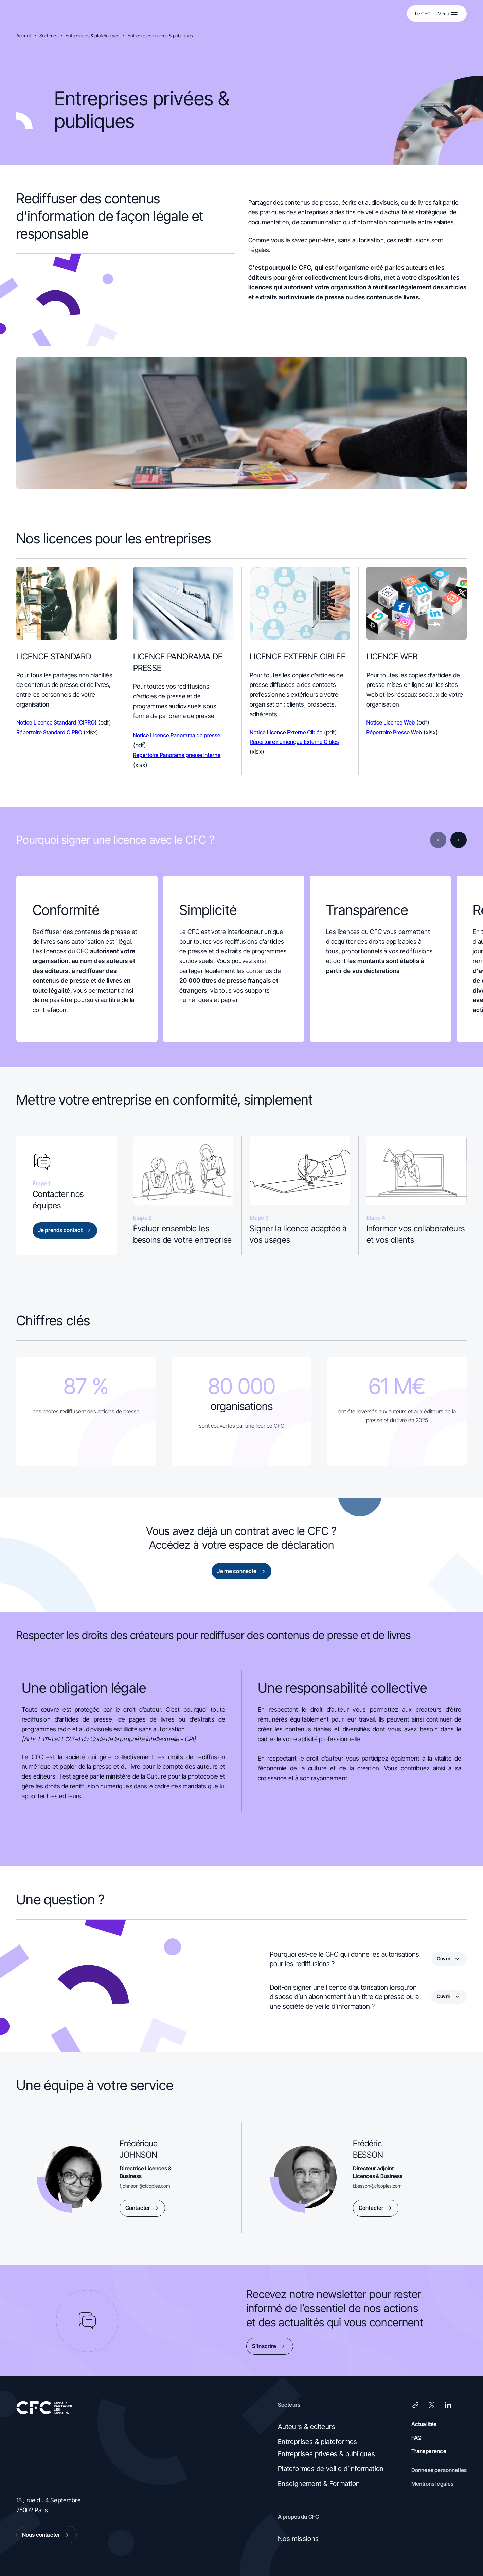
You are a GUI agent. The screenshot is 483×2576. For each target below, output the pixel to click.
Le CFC (423, 13)
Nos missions (298, 2539)
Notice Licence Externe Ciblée (286, 732)
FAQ (416, 2437)
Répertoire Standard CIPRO (49, 732)
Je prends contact (65, 1230)
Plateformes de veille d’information (331, 2469)
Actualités (424, 2424)
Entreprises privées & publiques (160, 35)
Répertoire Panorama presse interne (177, 755)
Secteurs (48, 35)
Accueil (23, 35)
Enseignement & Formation (319, 2484)
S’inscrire (269, 2346)
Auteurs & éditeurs (306, 2427)
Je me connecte (242, 1571)
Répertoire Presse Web (394, 732)
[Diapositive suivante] (458, 840)
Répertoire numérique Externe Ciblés (294, 741)
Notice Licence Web (390, 722)
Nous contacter (46, 2535)
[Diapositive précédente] (438, 840)
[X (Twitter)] (432, 2405)
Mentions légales (432, 2483)
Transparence (428, 2451)
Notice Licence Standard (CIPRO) (56, 722)
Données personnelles (439, 2470)
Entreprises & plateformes (93, 35)
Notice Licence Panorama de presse (176, 735)
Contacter (143, 2208)
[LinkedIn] (448, 2405)
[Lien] (415, 2405)
